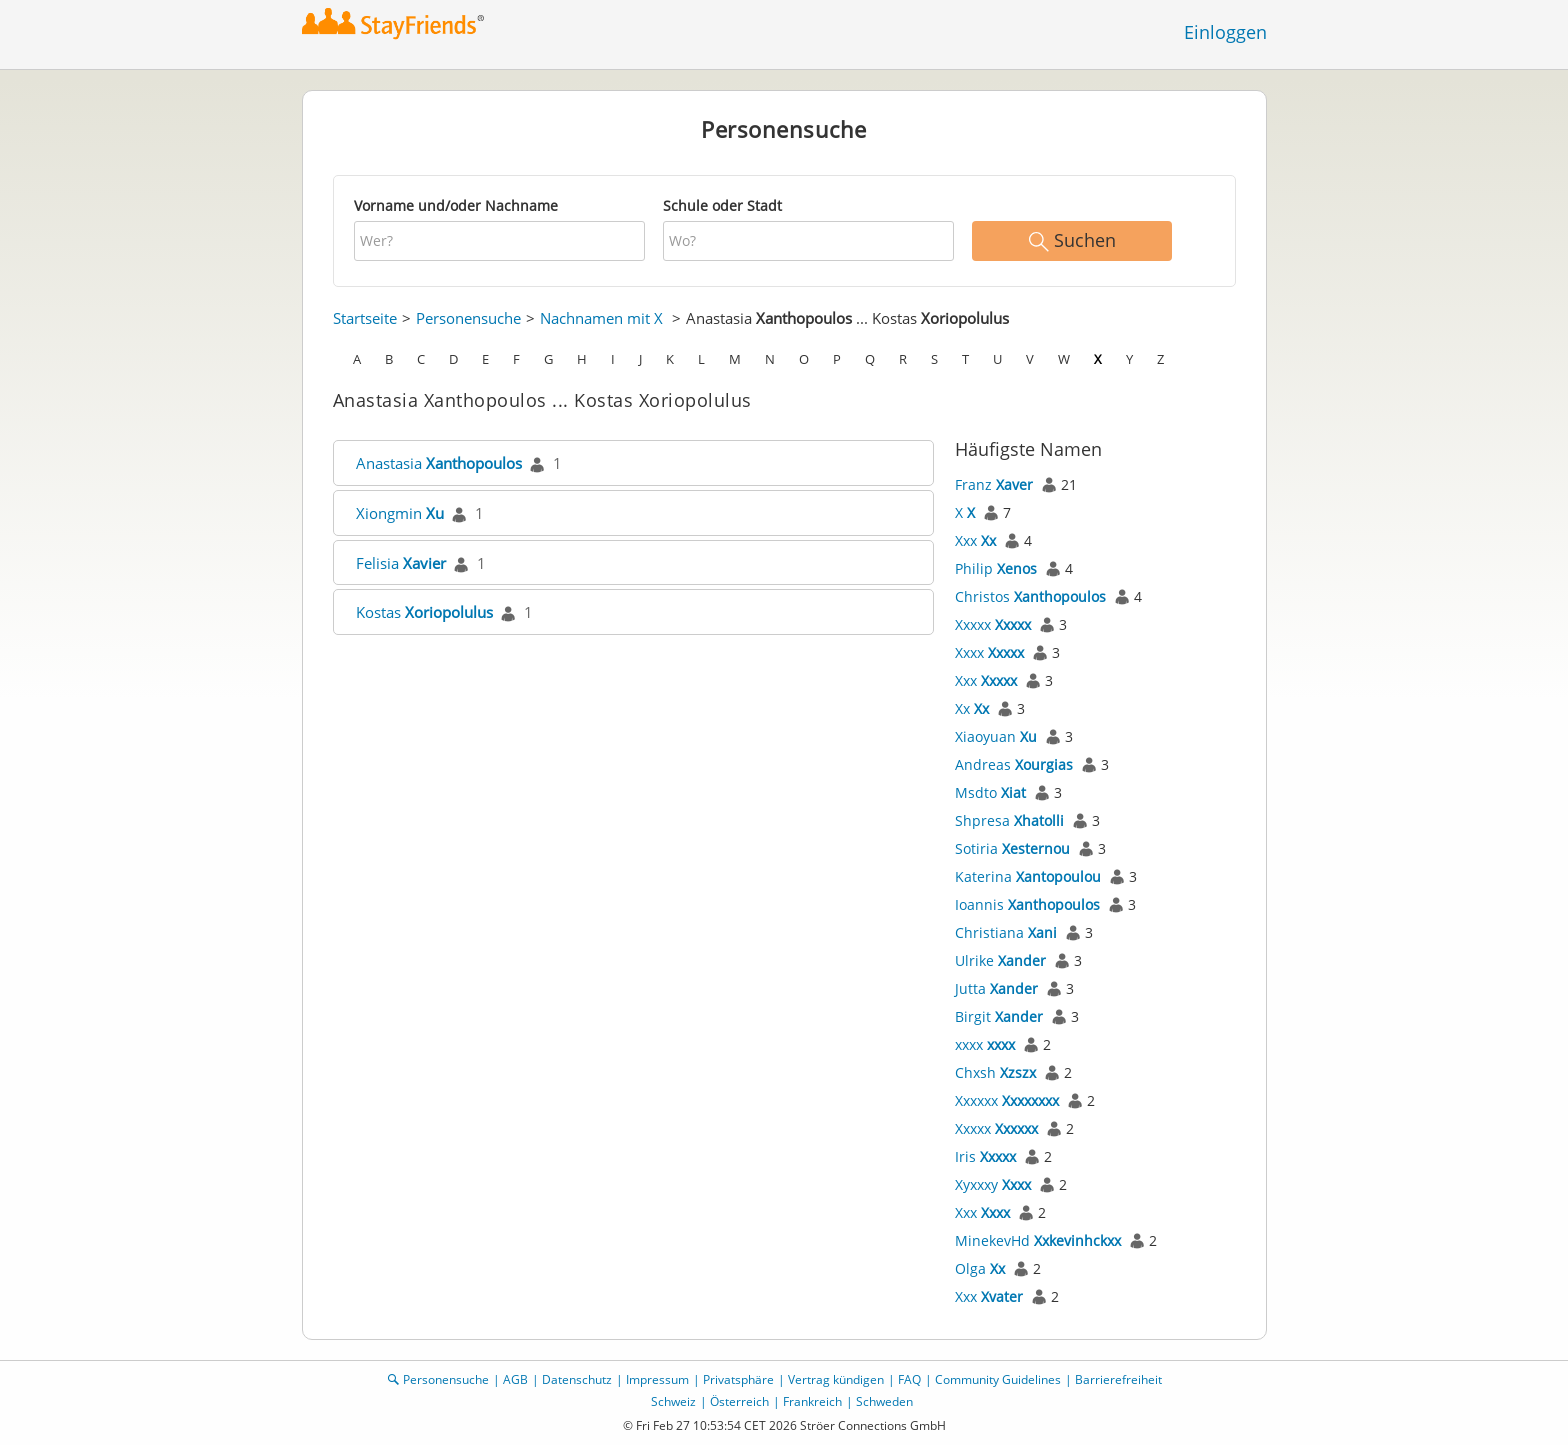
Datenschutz (577, 1379)
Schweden (884, 1401)
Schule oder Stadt (722, 205)
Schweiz (673, 1401)
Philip (996, 568)
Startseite (365, 318)
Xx (972, 708)
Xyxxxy (993, 1184)
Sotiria (1012, 848)
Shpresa (1009, 820)
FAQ (909, 1379)
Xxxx (989, 652)
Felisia (401, 563)
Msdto (990, 792)
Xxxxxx (1007, 1100)
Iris (985, 1156)
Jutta (996, 988)
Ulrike (1000, 960)
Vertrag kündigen (836, 1379)
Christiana (1006, 932)
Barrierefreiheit (1118, 1379)
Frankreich (812, 1401)
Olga (980, 1268)
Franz (994, 484)
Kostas (424, 612)
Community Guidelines (998, 1379)
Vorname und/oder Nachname (456, 205)
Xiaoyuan (996, 736)
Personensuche (468, 318)
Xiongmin (400, 513)
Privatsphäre (738, 1379)
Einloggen (1225, 32)
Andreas (1014, 764)
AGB (515, 1379)
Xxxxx (993, 624)
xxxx (985, 1044)
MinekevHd (1038, 1240)
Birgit (999, 1016)
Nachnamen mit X (601, 318)
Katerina (1028, 876)
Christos (1030, 596)
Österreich (739, 1401)
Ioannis (1027, 904)
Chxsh (995, 1072)
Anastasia (439, 463)
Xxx (975, 540)
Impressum (657, 1379)
